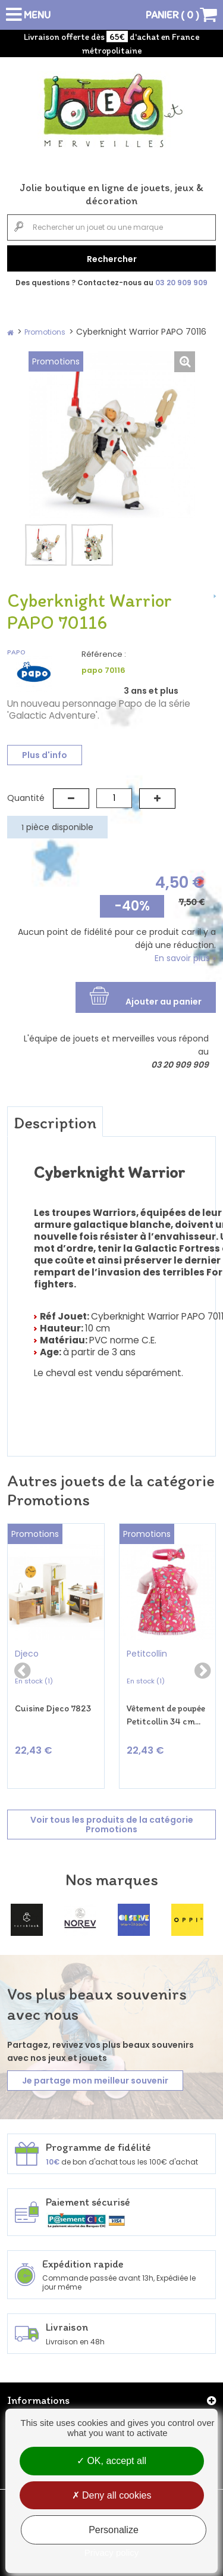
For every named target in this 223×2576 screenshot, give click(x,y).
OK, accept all (111, 2461)
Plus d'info (44, 755)
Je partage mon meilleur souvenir (95, 2081)
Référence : (103, 654)
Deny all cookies (112, 2495)
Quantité (26, 798)
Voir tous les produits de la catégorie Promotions (111, 1824)
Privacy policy (111, 2552)
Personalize (114, 2530)
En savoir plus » (185, 958)
